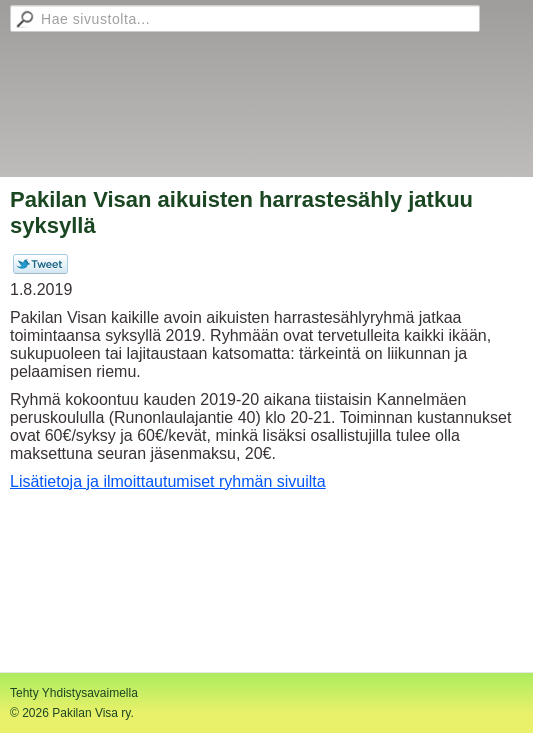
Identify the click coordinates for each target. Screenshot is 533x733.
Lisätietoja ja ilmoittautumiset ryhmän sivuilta (168, 481)
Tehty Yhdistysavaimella (74, 693)
